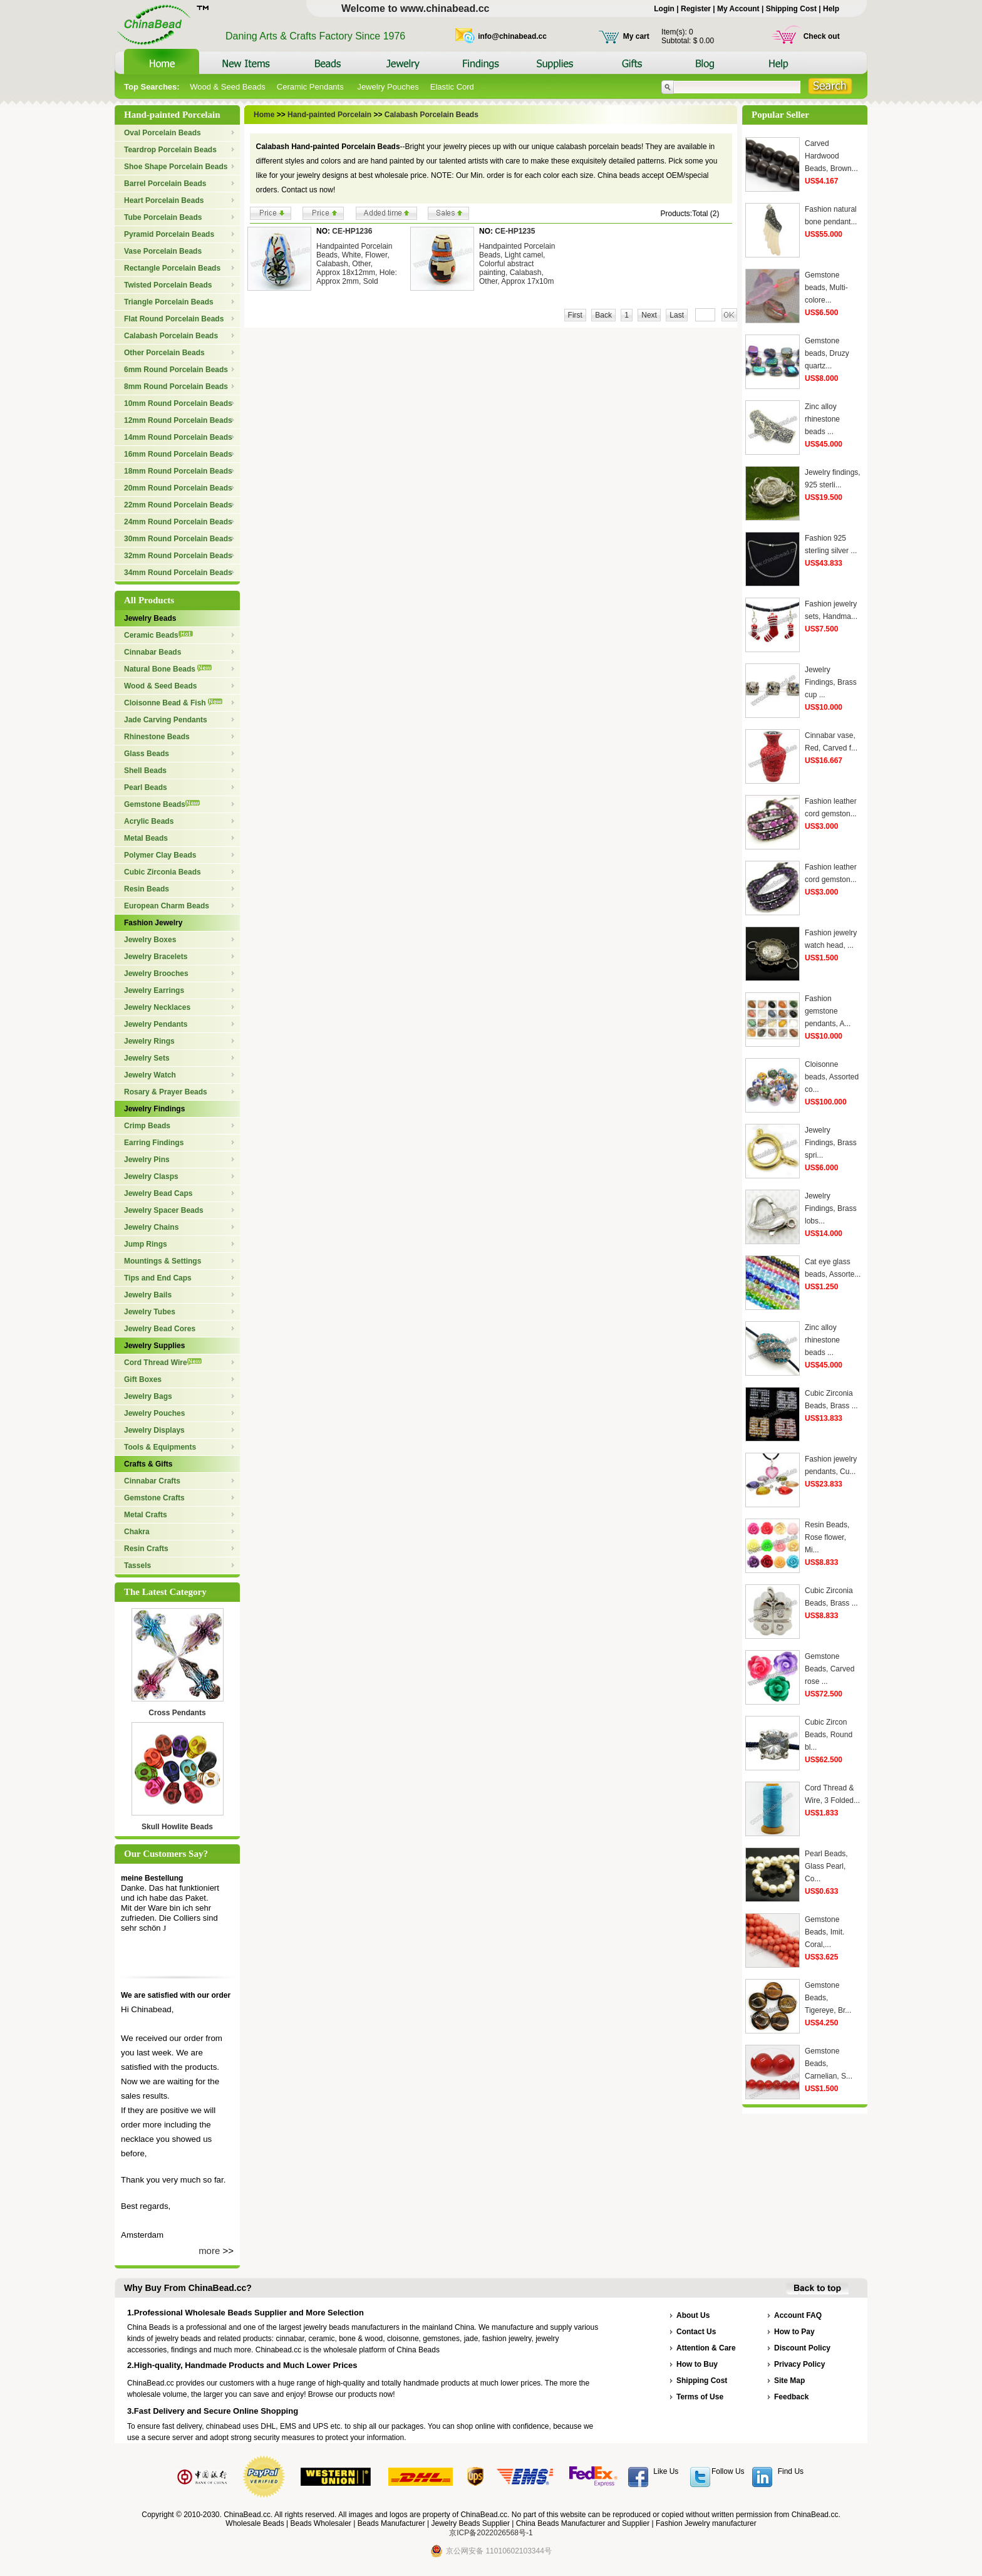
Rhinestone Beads (157, 736)
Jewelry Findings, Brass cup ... (831, 682)
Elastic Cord (452, 86)
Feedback (791, 2396)
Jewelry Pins (147, 1159)
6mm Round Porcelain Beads (176, 369)
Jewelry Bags (148, 1396)
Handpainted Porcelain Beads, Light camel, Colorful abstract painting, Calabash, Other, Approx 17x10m (517, 264)
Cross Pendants (176, 1712)
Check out (822, 36)
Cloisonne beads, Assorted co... (832, 1077)
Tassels (137, 1565)
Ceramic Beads (158, 635)
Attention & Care (706, 2348)
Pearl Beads (145, 787)
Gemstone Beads (162, 804)
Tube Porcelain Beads (163, 217)
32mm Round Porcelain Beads (178, 555)
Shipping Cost (791, 8)
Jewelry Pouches (387, 86)
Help (831, 8)
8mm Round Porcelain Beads (176, 386)
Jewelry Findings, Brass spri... (831, 1143)
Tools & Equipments (160, 1447)
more (209, 2250)
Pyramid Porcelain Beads (169, 234)
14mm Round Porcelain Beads (178, 437)
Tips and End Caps (158, 1278)
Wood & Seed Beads (227, 86)
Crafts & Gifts (148, 1464)
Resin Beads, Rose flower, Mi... (827, 1537)
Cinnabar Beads (152, 652)
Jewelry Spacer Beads (164, 1210)
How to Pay (794, 2331)
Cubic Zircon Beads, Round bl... (828, 1735)
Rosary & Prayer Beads (165, 1092)
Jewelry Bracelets (155, 956)
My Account (738, 8)
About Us (693, 2315)
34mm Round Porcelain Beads (178, 572)
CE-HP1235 (515, 231)
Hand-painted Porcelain (329, 114)
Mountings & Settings (162, 1261)
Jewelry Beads (150, 618)
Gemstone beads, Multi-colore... (826, 287)
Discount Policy (802, 2348)
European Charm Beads (166, 905)
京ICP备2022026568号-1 (490, 2532)
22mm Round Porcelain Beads (178, 505)
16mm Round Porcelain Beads (178, 454)
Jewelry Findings (154, 1108)
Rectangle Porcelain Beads (172, 268)
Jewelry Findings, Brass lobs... (831, 1208)
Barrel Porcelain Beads (165, 183)
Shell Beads (145, 770)
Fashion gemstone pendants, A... (827, 1011)
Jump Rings (145, 1244)
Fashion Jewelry (153, 922)
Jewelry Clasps (151, 1176)
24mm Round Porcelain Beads (178, 521)
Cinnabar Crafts (152, 1481)
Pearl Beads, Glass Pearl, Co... (826, 1866)
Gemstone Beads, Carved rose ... (829, 1669)
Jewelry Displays (154, 1430)
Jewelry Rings (149, 1041)
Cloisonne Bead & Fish (173, 703)
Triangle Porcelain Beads (169, 302)
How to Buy (697, 2364)
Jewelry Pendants (155, 1024)
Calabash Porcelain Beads (171, 335)
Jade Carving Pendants (165, 719)
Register (696, 8)
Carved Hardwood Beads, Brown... (831, 156)
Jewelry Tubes (149, 1311)
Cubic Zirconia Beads (162, 872)
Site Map (789, 2380)
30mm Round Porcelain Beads (178, 538)
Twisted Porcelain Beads (168, 285)
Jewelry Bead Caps (158, 1193)
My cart (636, 36)
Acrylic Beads (148, 821)
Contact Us (696, 2331)
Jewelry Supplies (154, 1345)
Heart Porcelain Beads (164, 200)
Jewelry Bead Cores (159, 1328)
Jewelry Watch (150, 1075)
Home (264, 114)
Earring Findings (153, 1142)
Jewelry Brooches (156, 973)
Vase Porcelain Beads (163, 251)
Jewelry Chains (151, 1227)
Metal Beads (146, 838)
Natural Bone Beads (168, 669)
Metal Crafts (145, 1514)
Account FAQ (798, 2315)
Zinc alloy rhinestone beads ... (822, 419)
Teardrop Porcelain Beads (170, 149)
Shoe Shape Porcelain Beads (175, 166)
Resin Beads (146, 889)
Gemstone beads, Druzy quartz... (827, 353)
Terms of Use (699, 2396)
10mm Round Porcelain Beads (178, 403)
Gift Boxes (143, 1379)
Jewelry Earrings (154, 990)
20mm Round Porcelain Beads (178, 488)
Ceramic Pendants (311, 86)
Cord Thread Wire (163, 1362)
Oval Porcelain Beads (162, 132)
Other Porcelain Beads (164, 352)
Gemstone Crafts (154, 1497)
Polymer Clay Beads (160, 855)
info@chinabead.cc (512, 36)
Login (664, 8)
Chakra (137, 1531)
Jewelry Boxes (150, 939)
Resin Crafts (146, 1548)
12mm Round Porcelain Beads (178, 420)
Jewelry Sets (147, 1058)
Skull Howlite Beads (177, 1826)
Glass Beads (146, 753)
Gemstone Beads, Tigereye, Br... (828, 1998)
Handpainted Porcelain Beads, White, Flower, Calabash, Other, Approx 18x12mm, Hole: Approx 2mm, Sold (356, 264)
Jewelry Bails (148, 1295)
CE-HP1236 (352, 231)
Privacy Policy (799, 2364)
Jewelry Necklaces (157, 1007)
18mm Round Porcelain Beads (178, 471)
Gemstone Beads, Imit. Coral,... (824, 1932)
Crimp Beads (147, 1125)
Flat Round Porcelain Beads (174, 318)
